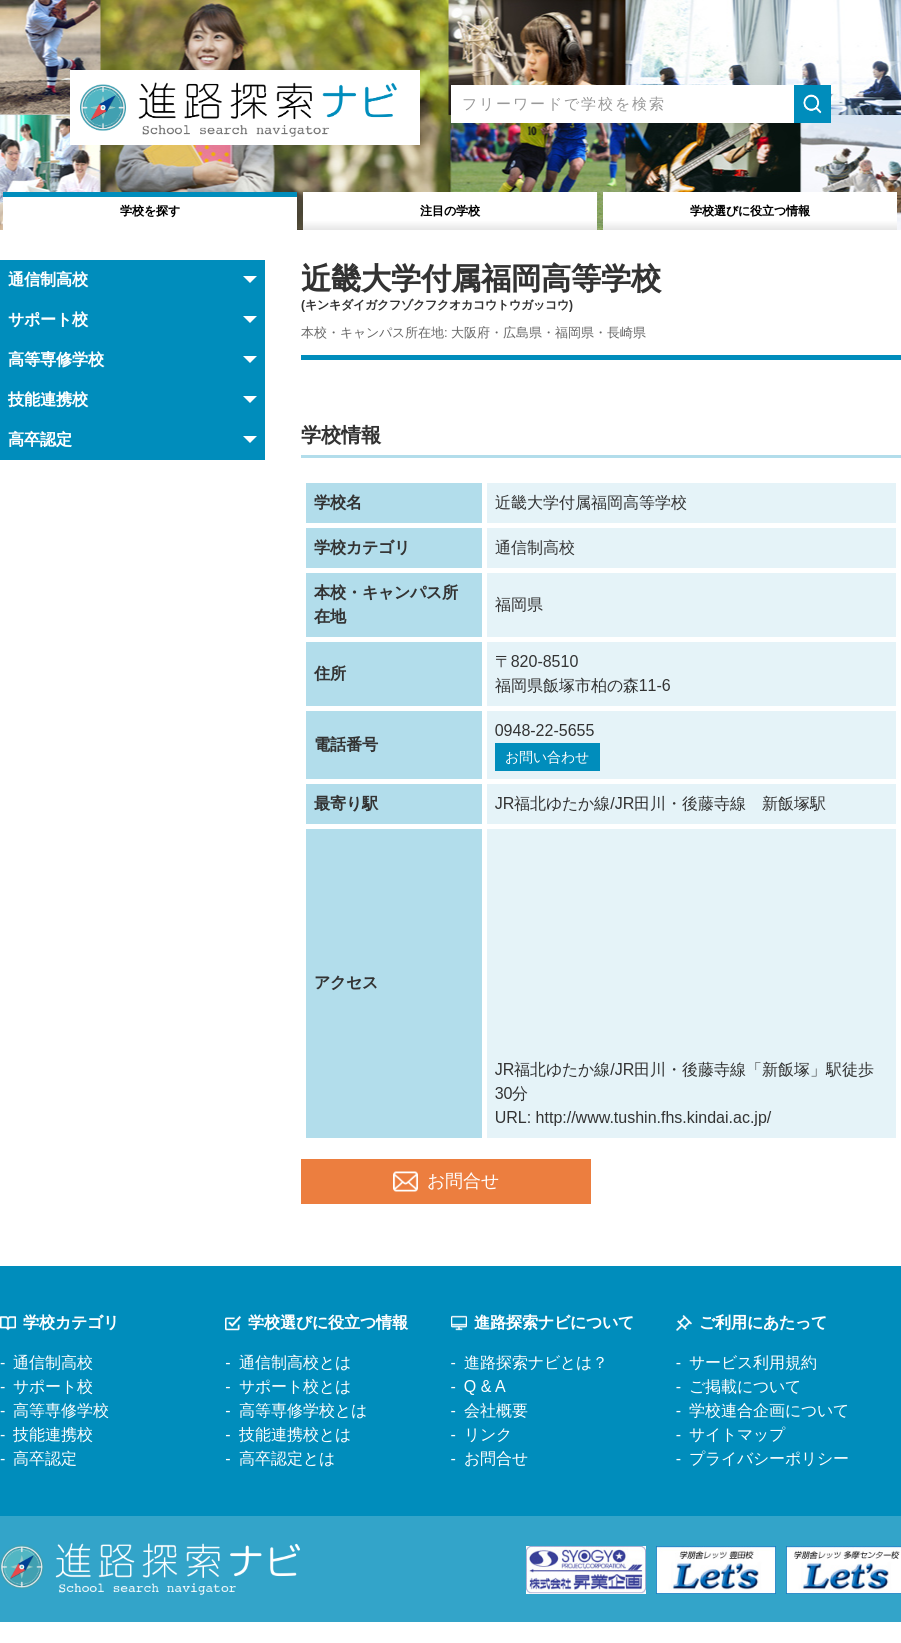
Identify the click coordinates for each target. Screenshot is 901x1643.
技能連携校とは (295, 1455)
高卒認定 (45, 1479)
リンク (488, 1455)
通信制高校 (53, 1383)
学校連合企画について (769, 1431)
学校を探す (150, 208)
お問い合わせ (555, 758)
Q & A (485, 1407)
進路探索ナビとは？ (536, 1383)
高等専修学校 (61, 1431)
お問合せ (446, 1193)
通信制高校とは (295, 1383)
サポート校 (53, 1407)
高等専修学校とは (303, 1431)
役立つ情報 (749, 208)
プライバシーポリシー (769, 1479)
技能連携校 (53, 1455)
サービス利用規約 (753, 1383)
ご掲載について (745, 1407)
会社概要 (496, 1431)
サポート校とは (295, 1407)
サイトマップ (737, 1455)
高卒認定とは (287, 1479)
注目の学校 (450, 208)
